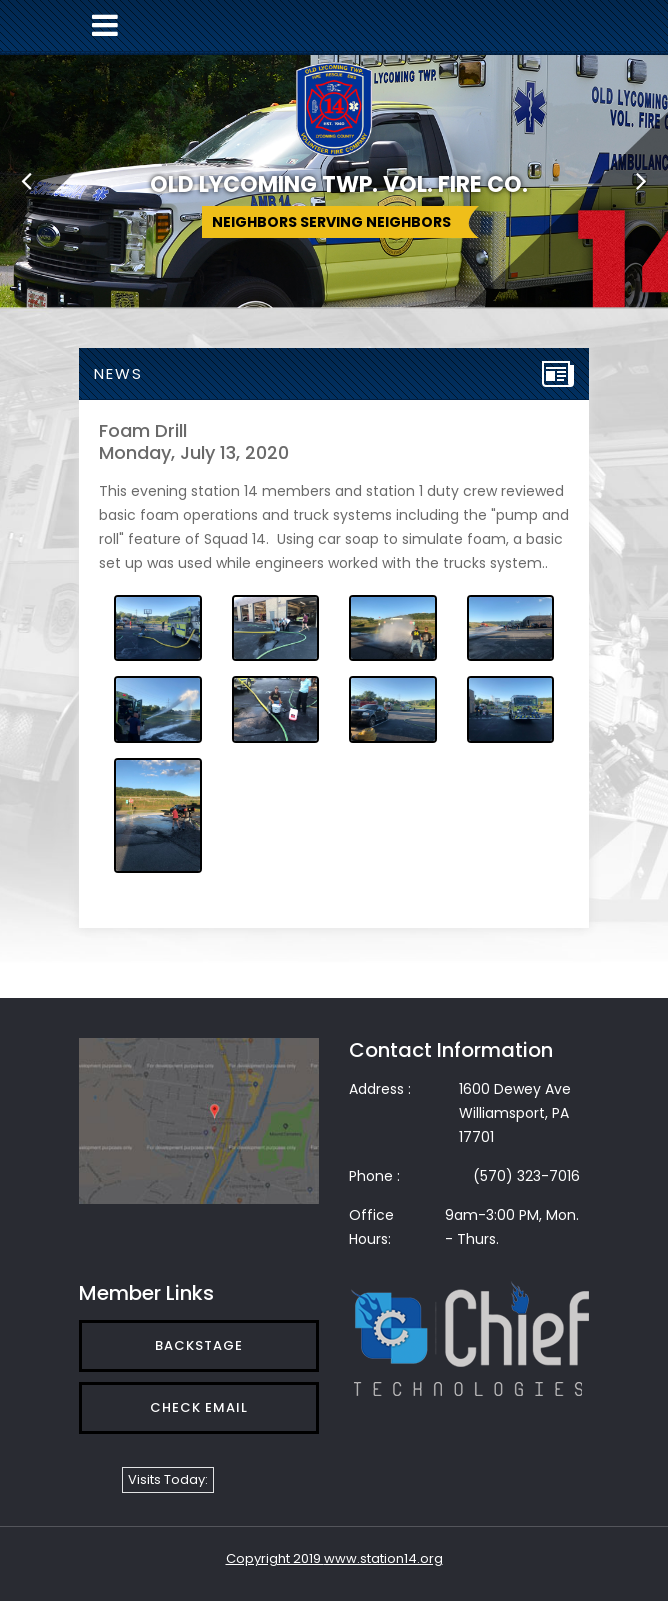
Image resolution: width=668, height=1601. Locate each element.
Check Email (199, 1407)
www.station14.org (383, 1558)
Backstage (199, 1345)
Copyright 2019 (275, 1558)
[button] (26, 180)
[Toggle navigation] (105, 25)
